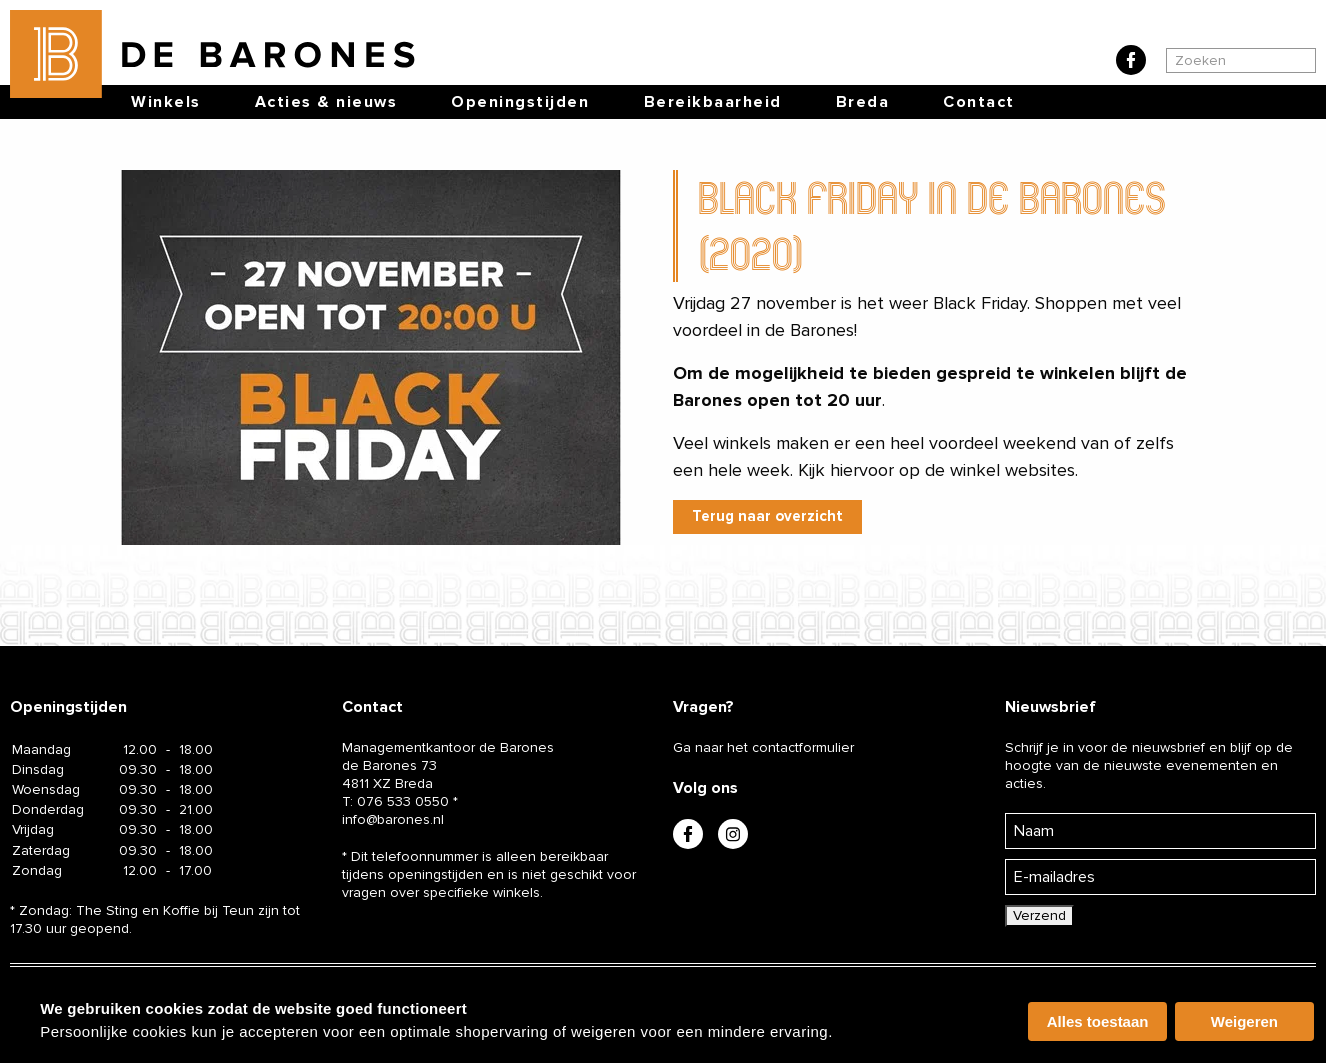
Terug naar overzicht (767, 516)
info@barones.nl (393, 819)
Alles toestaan (1098, 1021)
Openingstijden (520, 102)
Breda (863, 102)
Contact (979, 102)
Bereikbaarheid (713, 102)
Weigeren (1244, 1021)
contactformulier (803, 747)
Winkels (166, 102)
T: (395, 801)
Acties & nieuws (326, 102)
